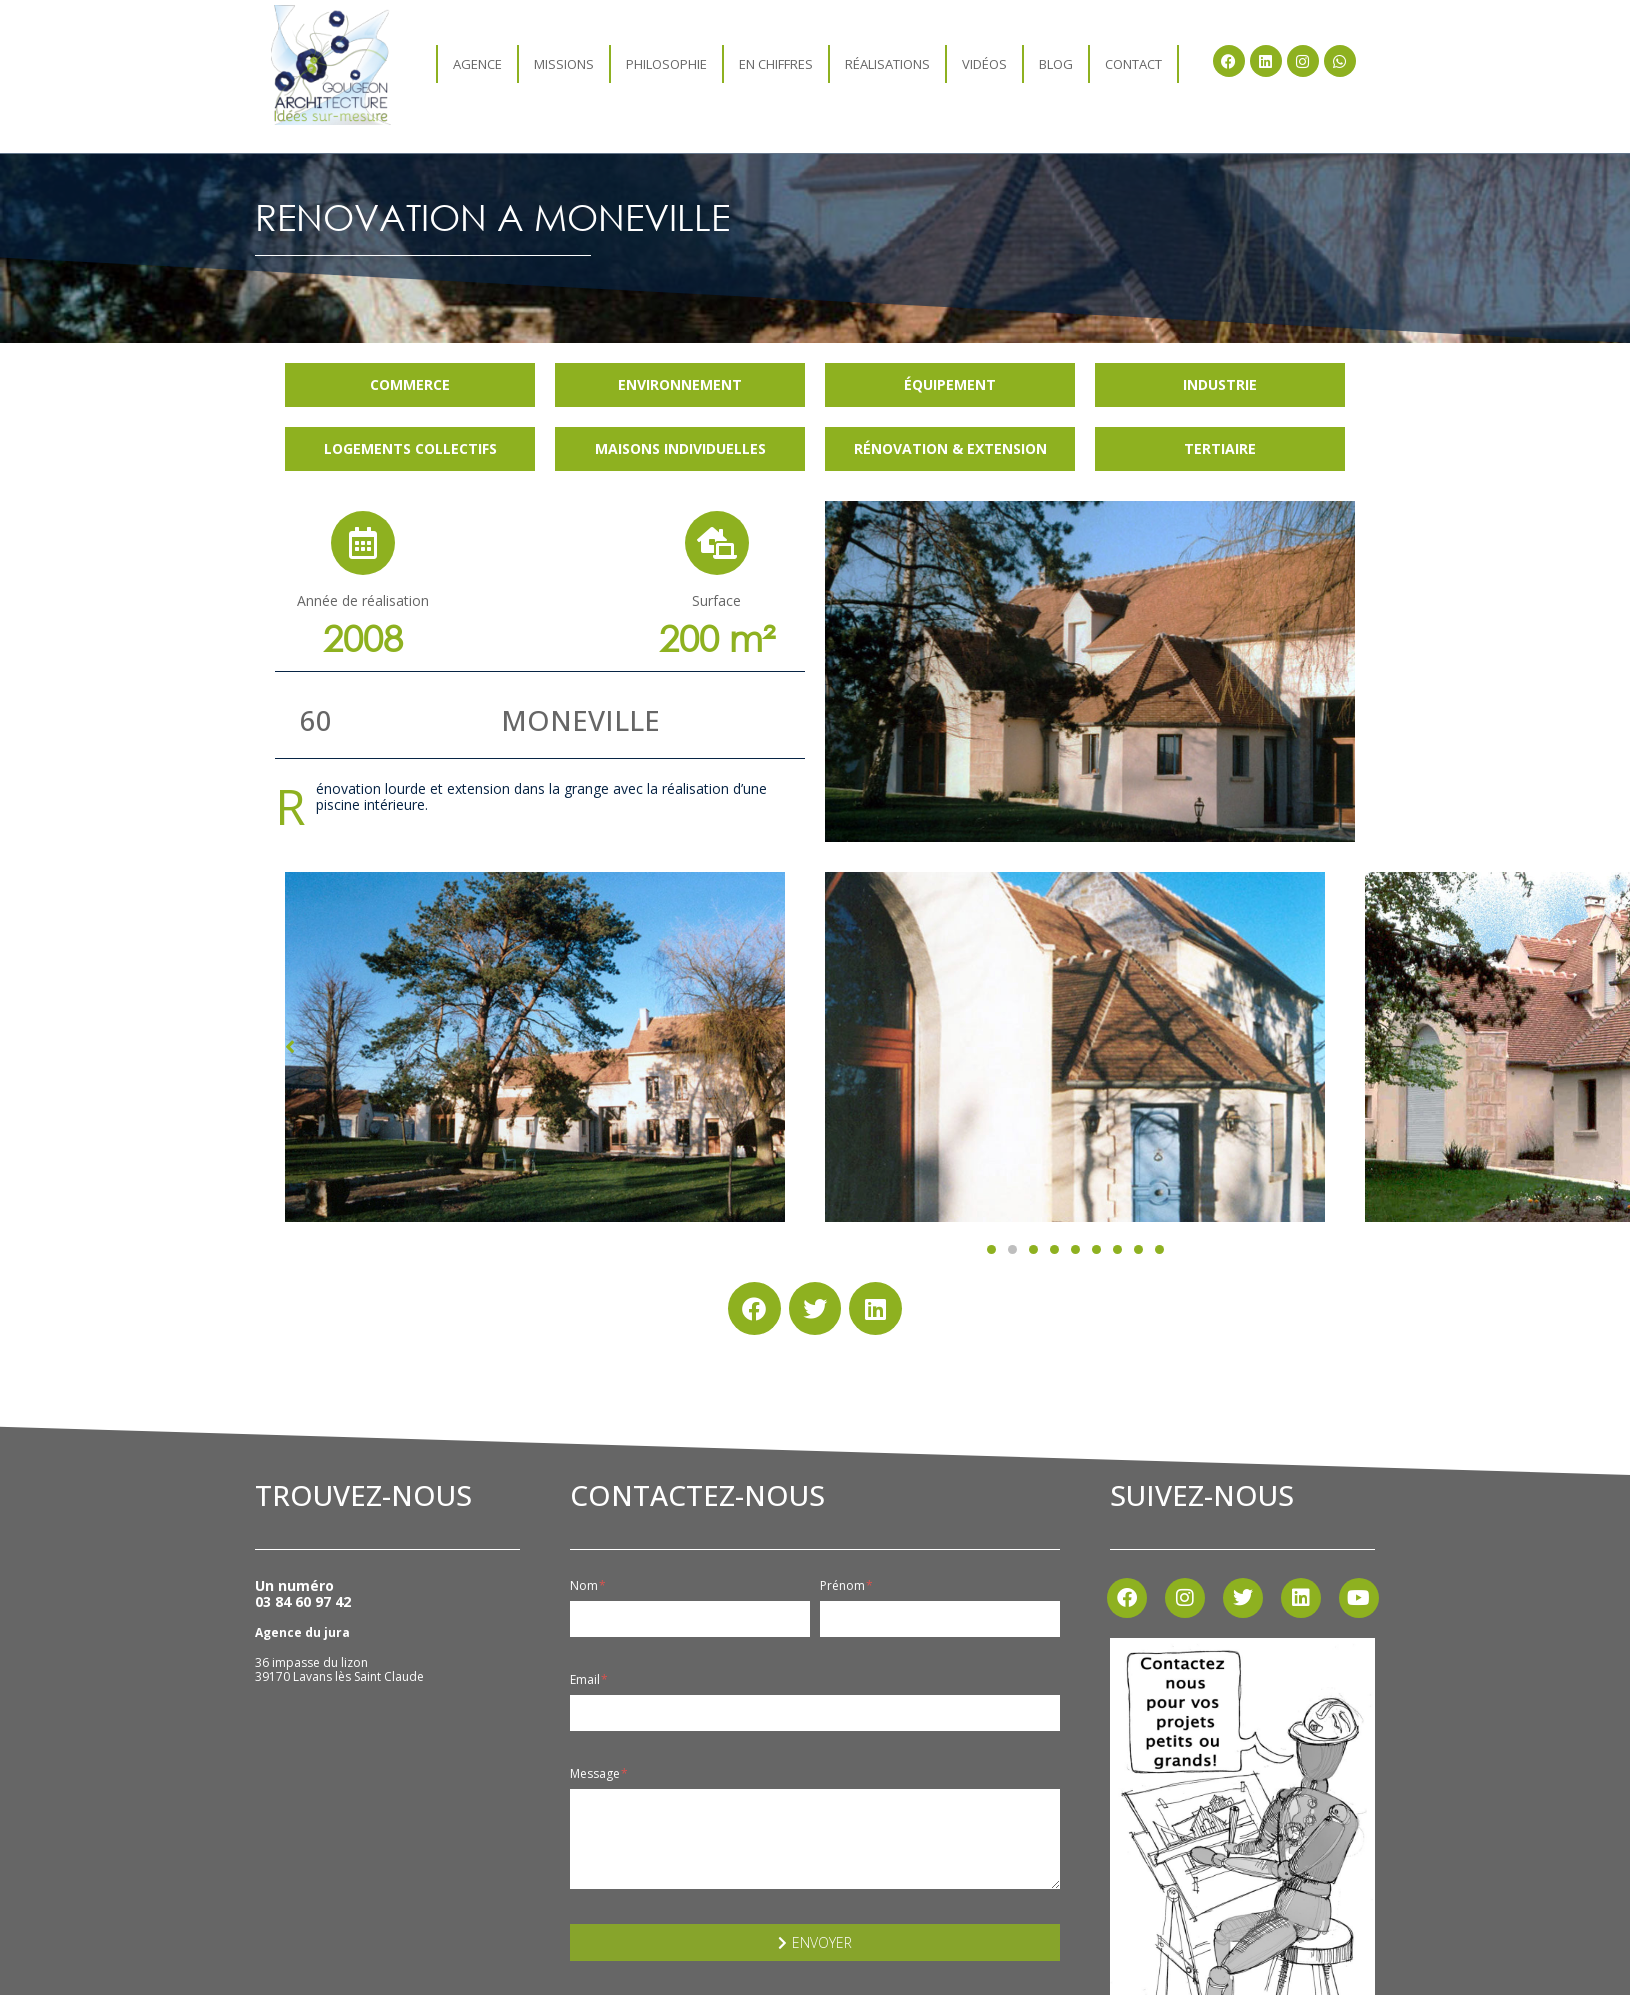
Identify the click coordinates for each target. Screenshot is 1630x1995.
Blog (1056, 64)
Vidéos (984, 64)
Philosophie (666, 64)
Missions (564, 64)
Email (589, 1680)
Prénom (846, 1586)
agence (477, 64)
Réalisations (887, 64)
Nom (588, 1586)
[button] (991, 1249)
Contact (1133, 64)
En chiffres (776, 64)
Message (599, 1774)
